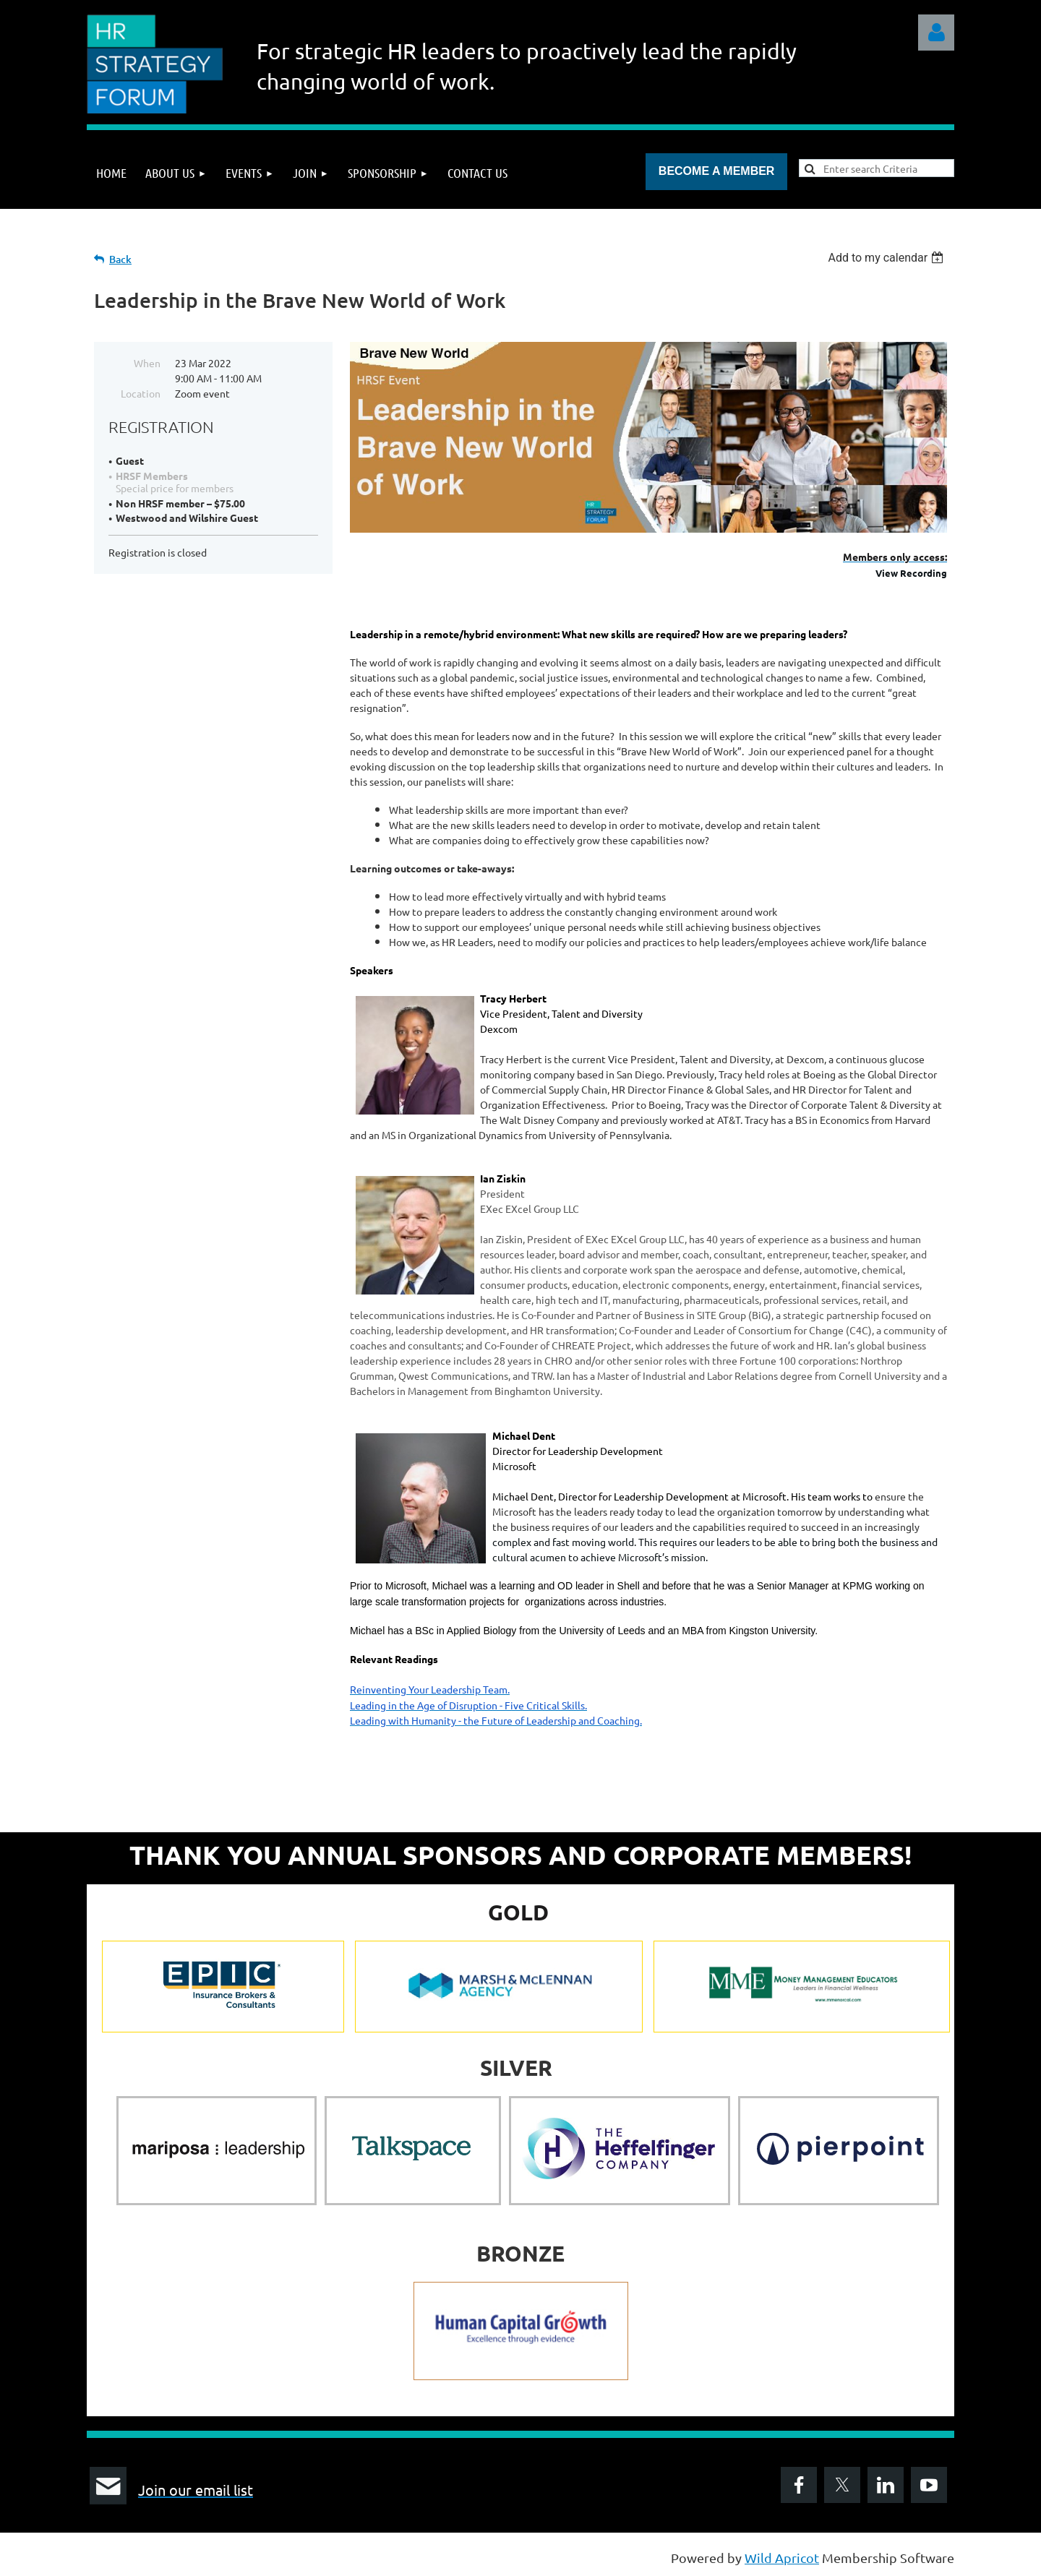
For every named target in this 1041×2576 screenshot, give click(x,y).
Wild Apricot (782, 2557)
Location (140, 393)
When (147, 362)
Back (120, 259)
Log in (936, 32)
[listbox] (887, 258)
